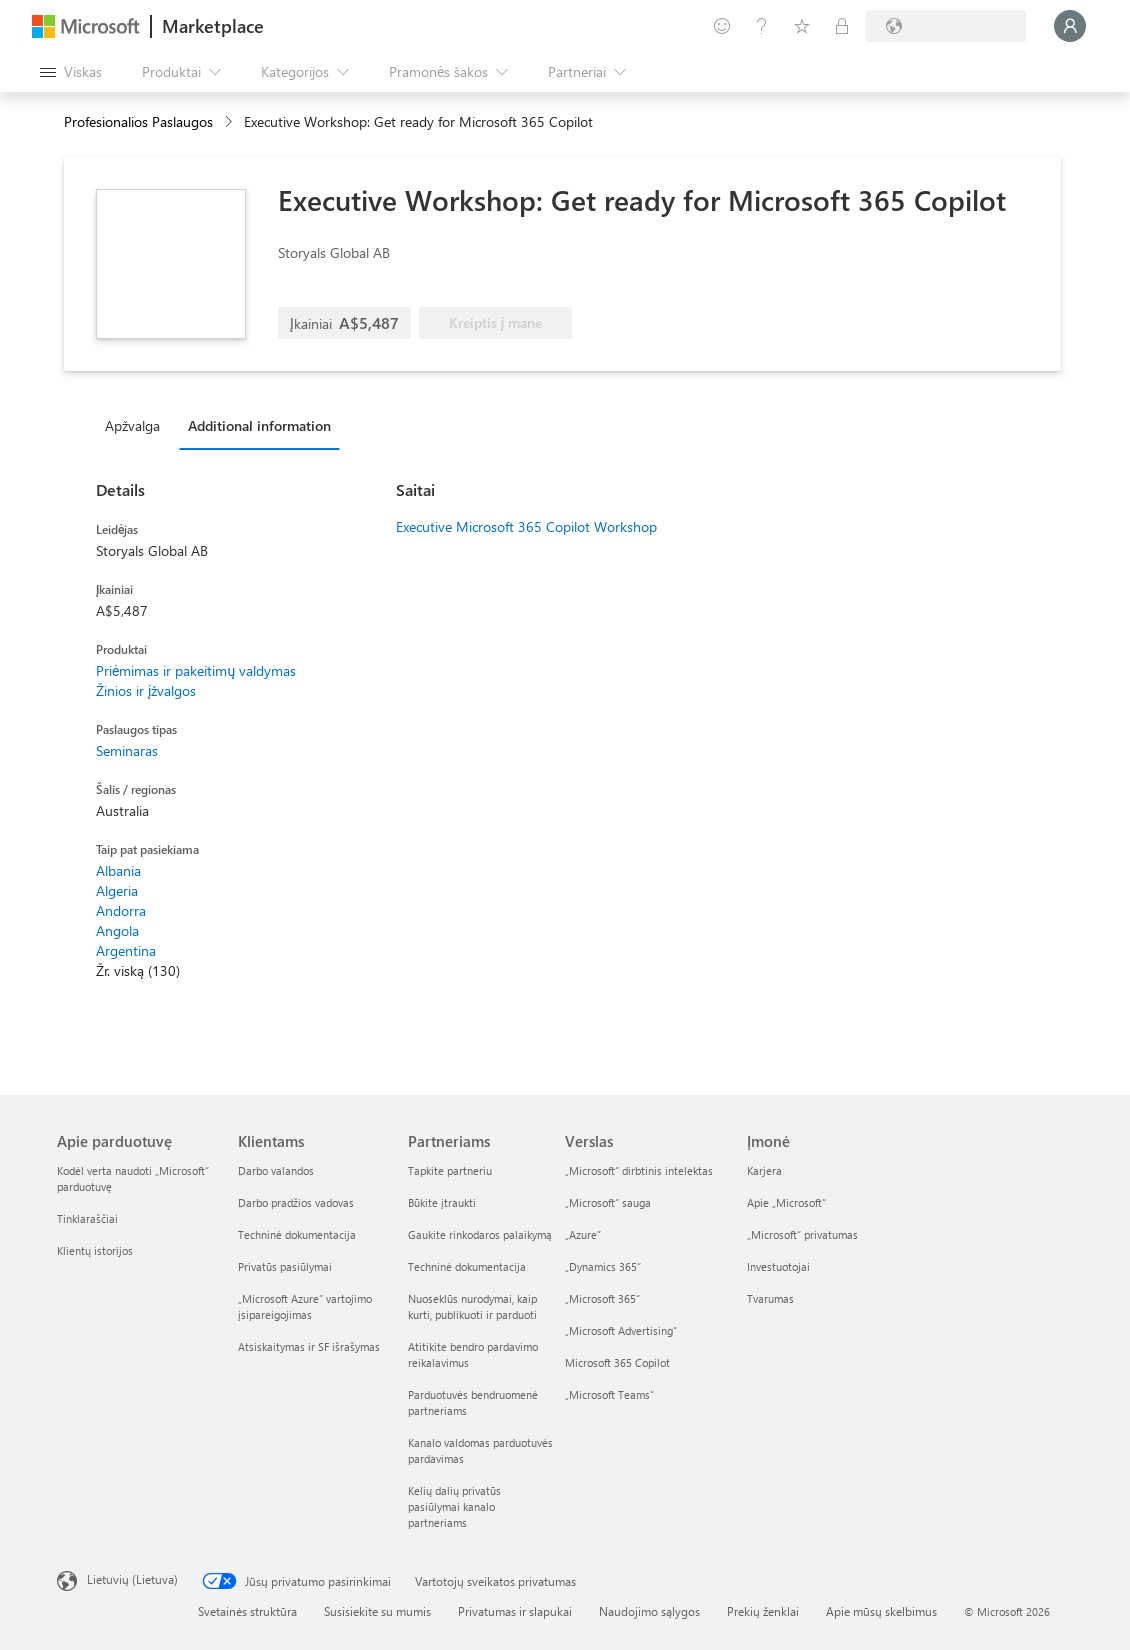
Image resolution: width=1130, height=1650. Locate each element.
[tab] (137, 425)
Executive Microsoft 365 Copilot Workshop (526, 526)
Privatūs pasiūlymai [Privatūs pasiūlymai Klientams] (285, 1266)
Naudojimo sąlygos (649, 1611)
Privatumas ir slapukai (515, 1611)
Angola (117, 930)
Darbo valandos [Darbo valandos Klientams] (276, 1170)
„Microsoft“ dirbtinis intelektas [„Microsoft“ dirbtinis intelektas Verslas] (639, 1170)
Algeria (117, 890)
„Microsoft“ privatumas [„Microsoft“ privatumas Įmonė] (802, 1234)
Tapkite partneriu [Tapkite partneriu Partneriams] (450, 1170)
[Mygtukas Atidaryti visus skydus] (71, 72)
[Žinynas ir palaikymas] (762, 26)
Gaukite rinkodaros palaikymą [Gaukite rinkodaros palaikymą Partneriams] (480, 1234)
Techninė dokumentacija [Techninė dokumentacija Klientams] (297, 1234)
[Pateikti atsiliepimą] (722, 26)
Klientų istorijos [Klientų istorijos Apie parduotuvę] (95, 1250)
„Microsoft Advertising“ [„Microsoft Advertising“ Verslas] (621, 1330)
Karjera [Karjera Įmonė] (764, 1170)
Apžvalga (132, 425)
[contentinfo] (230, 122)
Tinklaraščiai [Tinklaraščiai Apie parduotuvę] (87, 1218)
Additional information (259, 425)
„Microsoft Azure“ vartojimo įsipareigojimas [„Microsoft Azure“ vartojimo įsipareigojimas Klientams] (305, 1306)
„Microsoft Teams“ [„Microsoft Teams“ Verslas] (609, 1394)
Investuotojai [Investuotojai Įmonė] (778, 1266)
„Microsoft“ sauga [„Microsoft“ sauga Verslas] (608, 1202)
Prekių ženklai (763, 1611)
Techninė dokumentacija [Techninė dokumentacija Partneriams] (467, 1266)
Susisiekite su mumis (377, 1611)
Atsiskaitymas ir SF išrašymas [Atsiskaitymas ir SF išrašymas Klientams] (309, 1346)
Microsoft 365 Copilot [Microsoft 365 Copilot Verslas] (617, 1362)
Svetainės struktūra (247, 1611)
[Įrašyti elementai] (802, 26)
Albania (118, 870)
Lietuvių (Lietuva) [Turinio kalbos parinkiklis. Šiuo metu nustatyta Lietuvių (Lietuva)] (132, 1579)
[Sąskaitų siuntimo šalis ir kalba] (946, 26)
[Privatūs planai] (842, 26)
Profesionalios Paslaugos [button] (138, 121)
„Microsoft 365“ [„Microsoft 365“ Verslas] (602, 1298)
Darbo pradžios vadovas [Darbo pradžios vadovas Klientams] (296, 1202)
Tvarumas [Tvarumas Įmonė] (770, 1298)
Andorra (121, 910)
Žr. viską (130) (138, 970)
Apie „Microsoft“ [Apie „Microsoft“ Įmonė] (786, 1202)
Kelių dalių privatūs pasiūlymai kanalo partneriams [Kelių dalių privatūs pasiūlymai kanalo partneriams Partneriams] (454, 1506)
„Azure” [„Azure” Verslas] (583, 1234)
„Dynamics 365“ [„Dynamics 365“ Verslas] (603, 1266)
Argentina (126, 950)
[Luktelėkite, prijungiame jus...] (1070, 26)
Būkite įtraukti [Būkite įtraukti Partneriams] (442, 1202)
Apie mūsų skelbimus (881, 1611)
